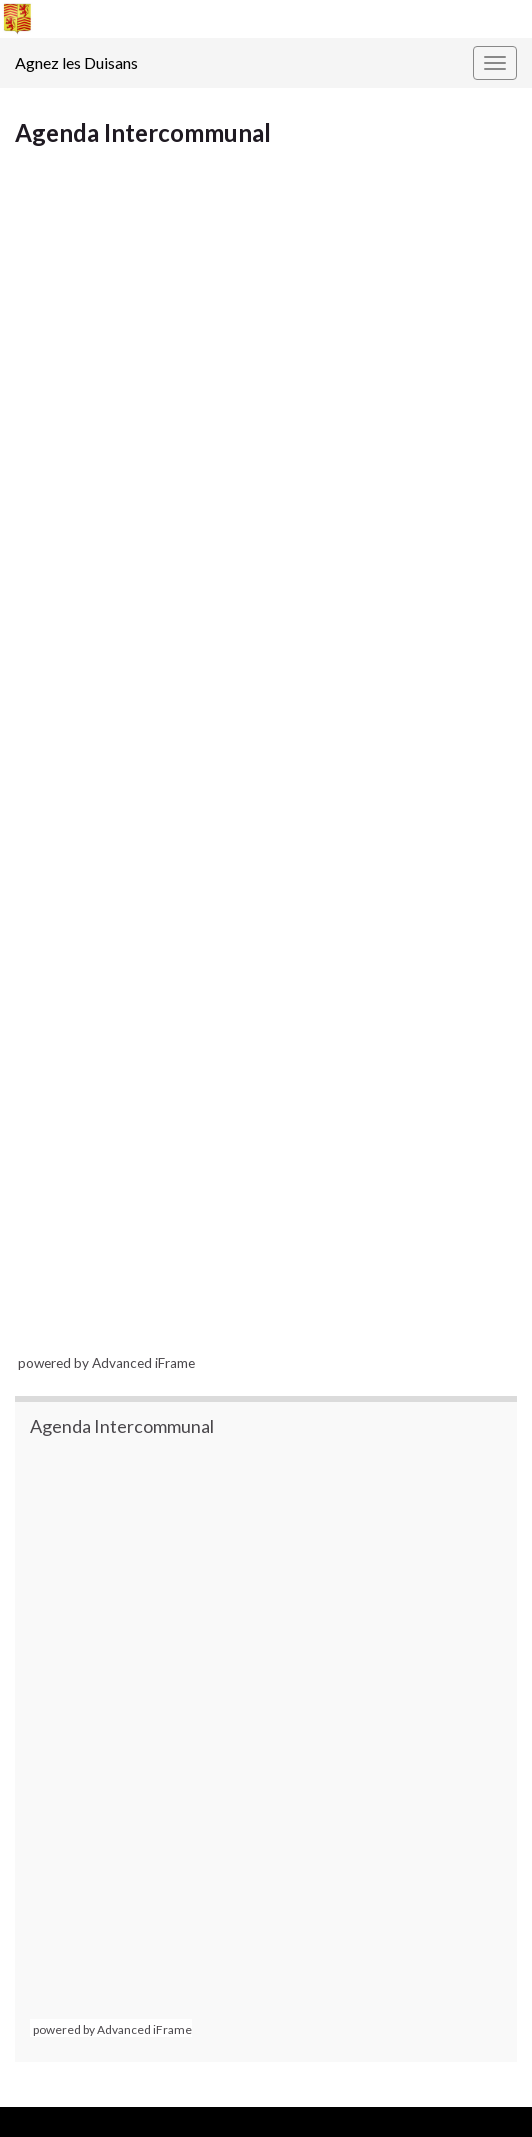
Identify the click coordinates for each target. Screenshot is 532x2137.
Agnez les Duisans (76, 62)
